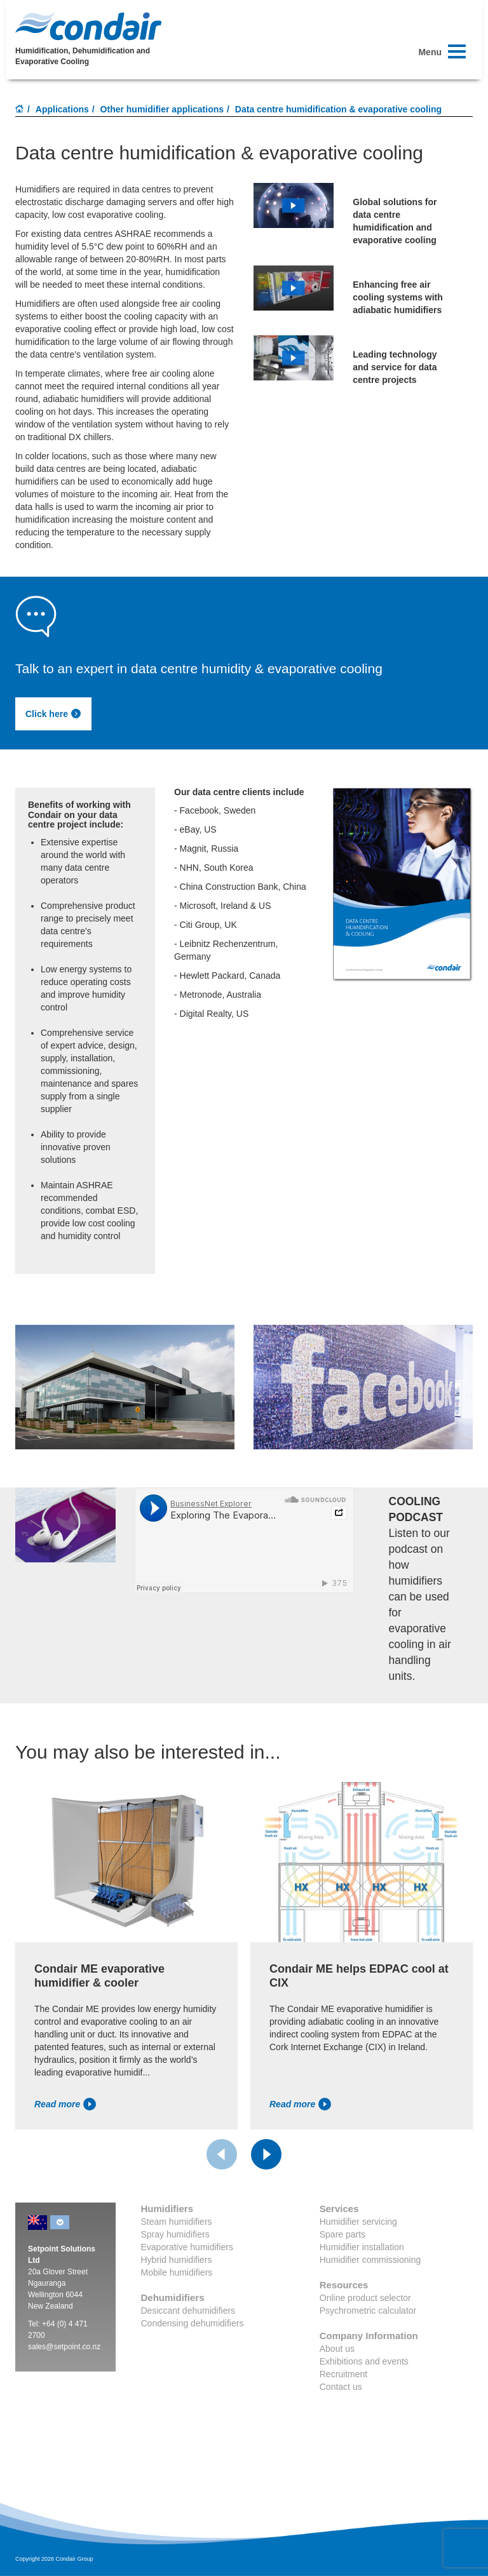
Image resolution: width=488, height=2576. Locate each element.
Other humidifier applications (162, 109)
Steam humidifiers (176, 2222)
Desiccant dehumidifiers (188, 2310)
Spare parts (342, 2234)
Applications (62, 109)
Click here (53, 714)
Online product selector (365, 2298)
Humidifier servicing (358, 2222)
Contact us (341, 2387)
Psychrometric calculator (368, 2310)
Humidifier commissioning (370, 2260)
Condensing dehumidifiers (192, 2323)
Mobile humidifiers (177, 2272)
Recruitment (343, 2374)
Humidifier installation (362, 2247)
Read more (65, 2104)
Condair (88, 26)
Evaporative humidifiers (187, 2247)
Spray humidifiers (175, 2234)
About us (337, 2349)
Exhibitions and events (364, 2361)
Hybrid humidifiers (176, 2260)
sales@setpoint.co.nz (64, 2346)
